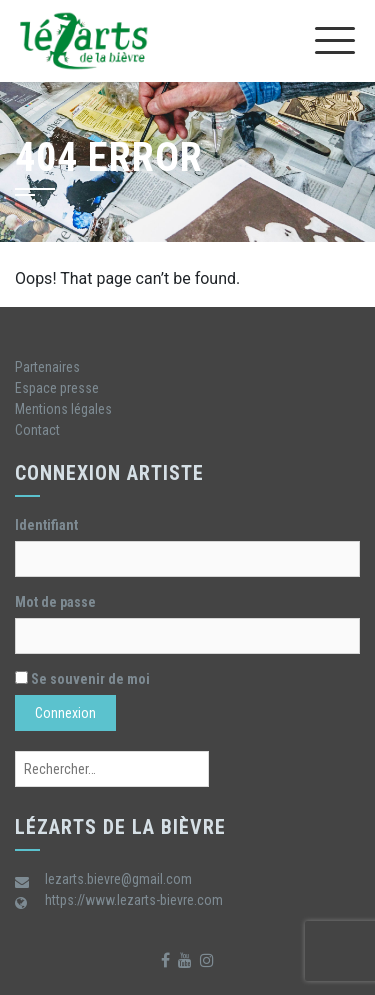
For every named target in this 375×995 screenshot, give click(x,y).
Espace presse (57, 388)
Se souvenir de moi (82, 679)
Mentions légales (63, 409)
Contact (37, 430)
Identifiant (46, 525)
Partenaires (47, 367)
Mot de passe (55, 602)
